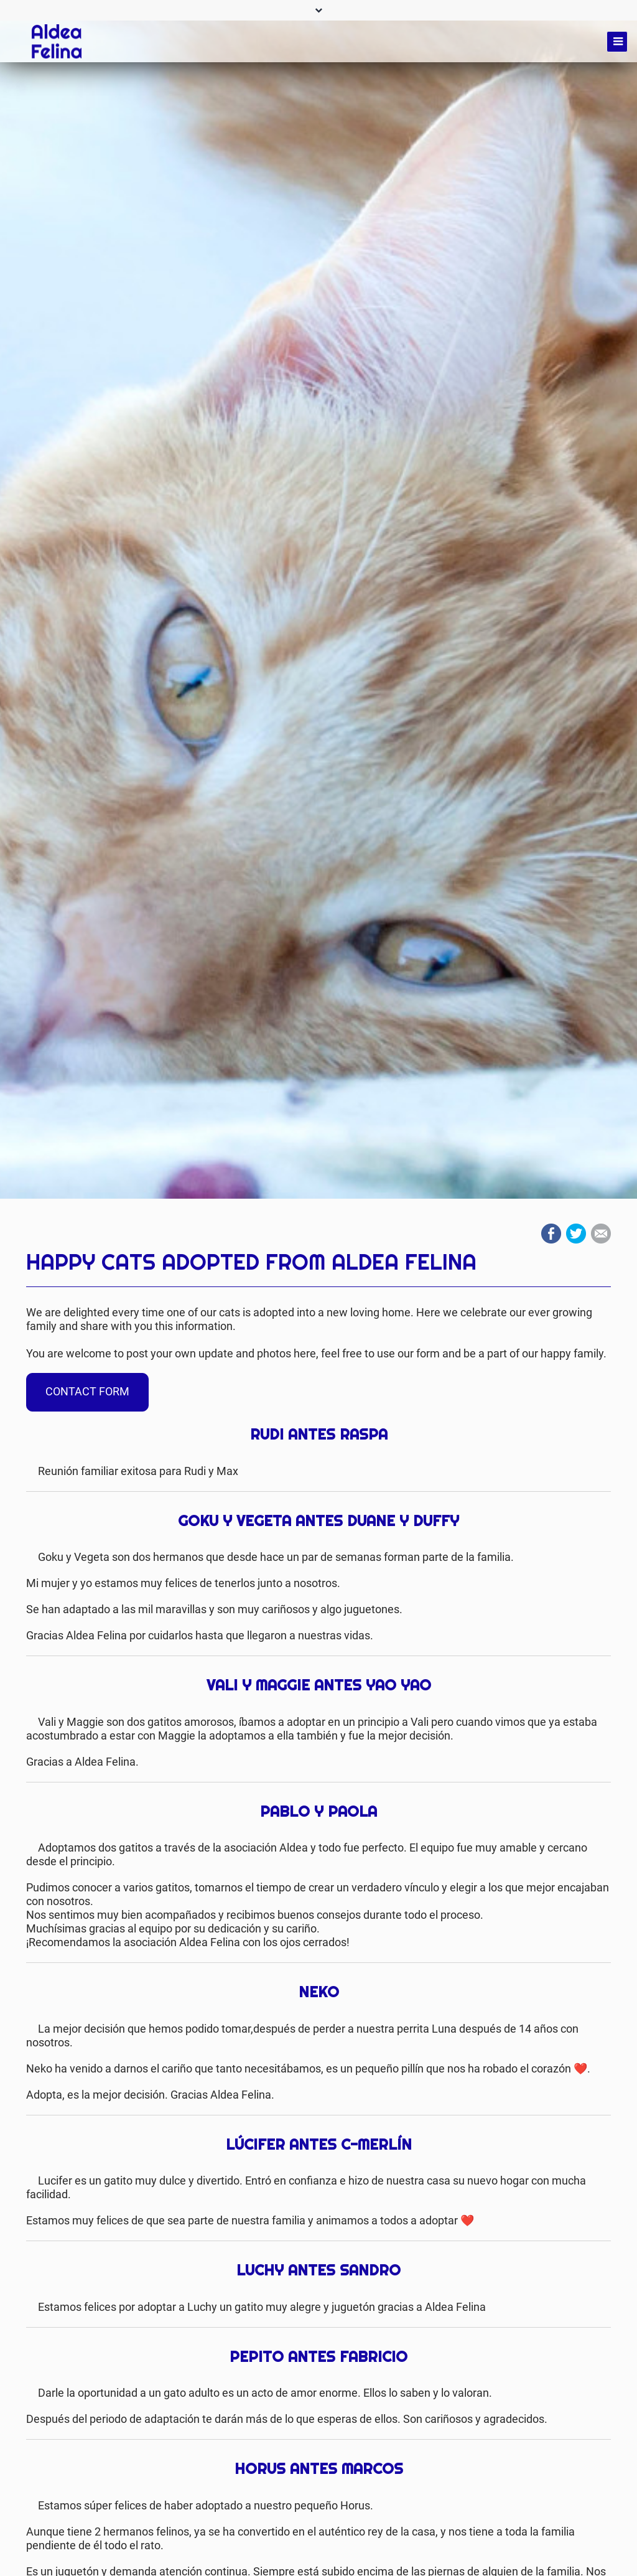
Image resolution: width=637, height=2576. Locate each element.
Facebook (551, 1234)
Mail (601, 1234)
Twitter (576, 1234)
